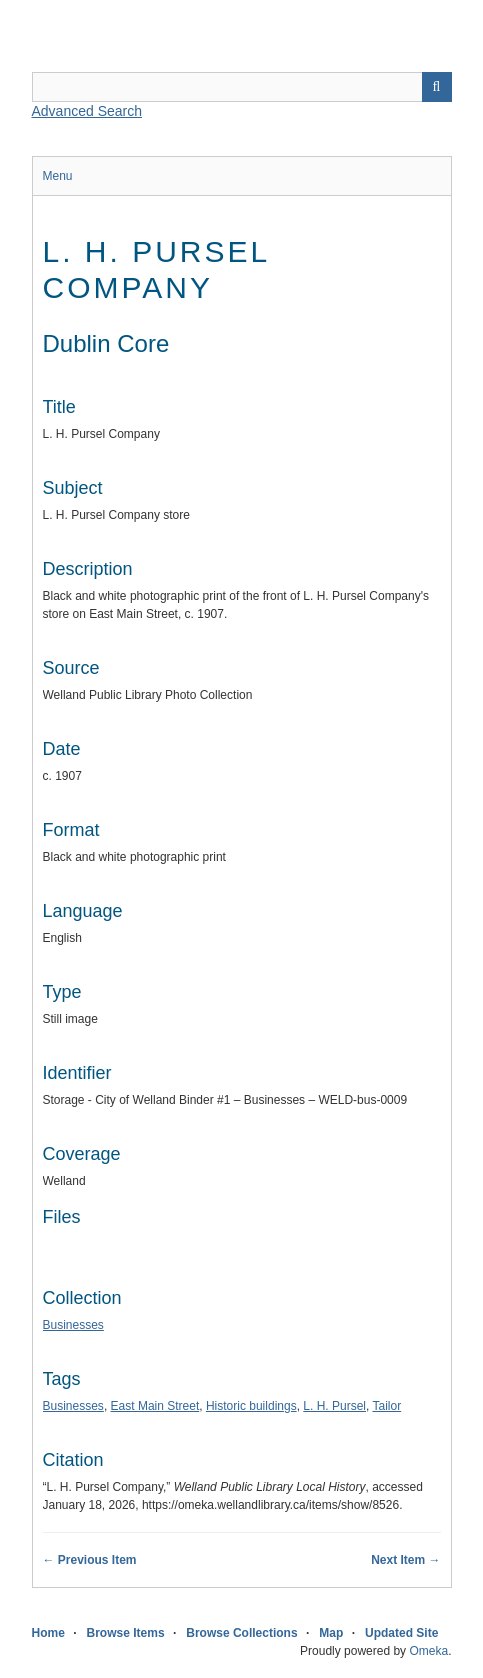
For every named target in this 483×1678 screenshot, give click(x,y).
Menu (58, 176)
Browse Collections (241, 1633)
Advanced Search (87, 111)
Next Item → (405, 1560)
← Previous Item (90, 1560)
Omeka (428, 1651)
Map (331, 1633)
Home (48, 1633)
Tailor (386, 1406)
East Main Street (155, 1406)
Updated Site (401, 1633)
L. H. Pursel (334, 1406)
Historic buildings (251, 1406)
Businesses (73, 1325)
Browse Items (126, 1633)
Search (437, 87)
